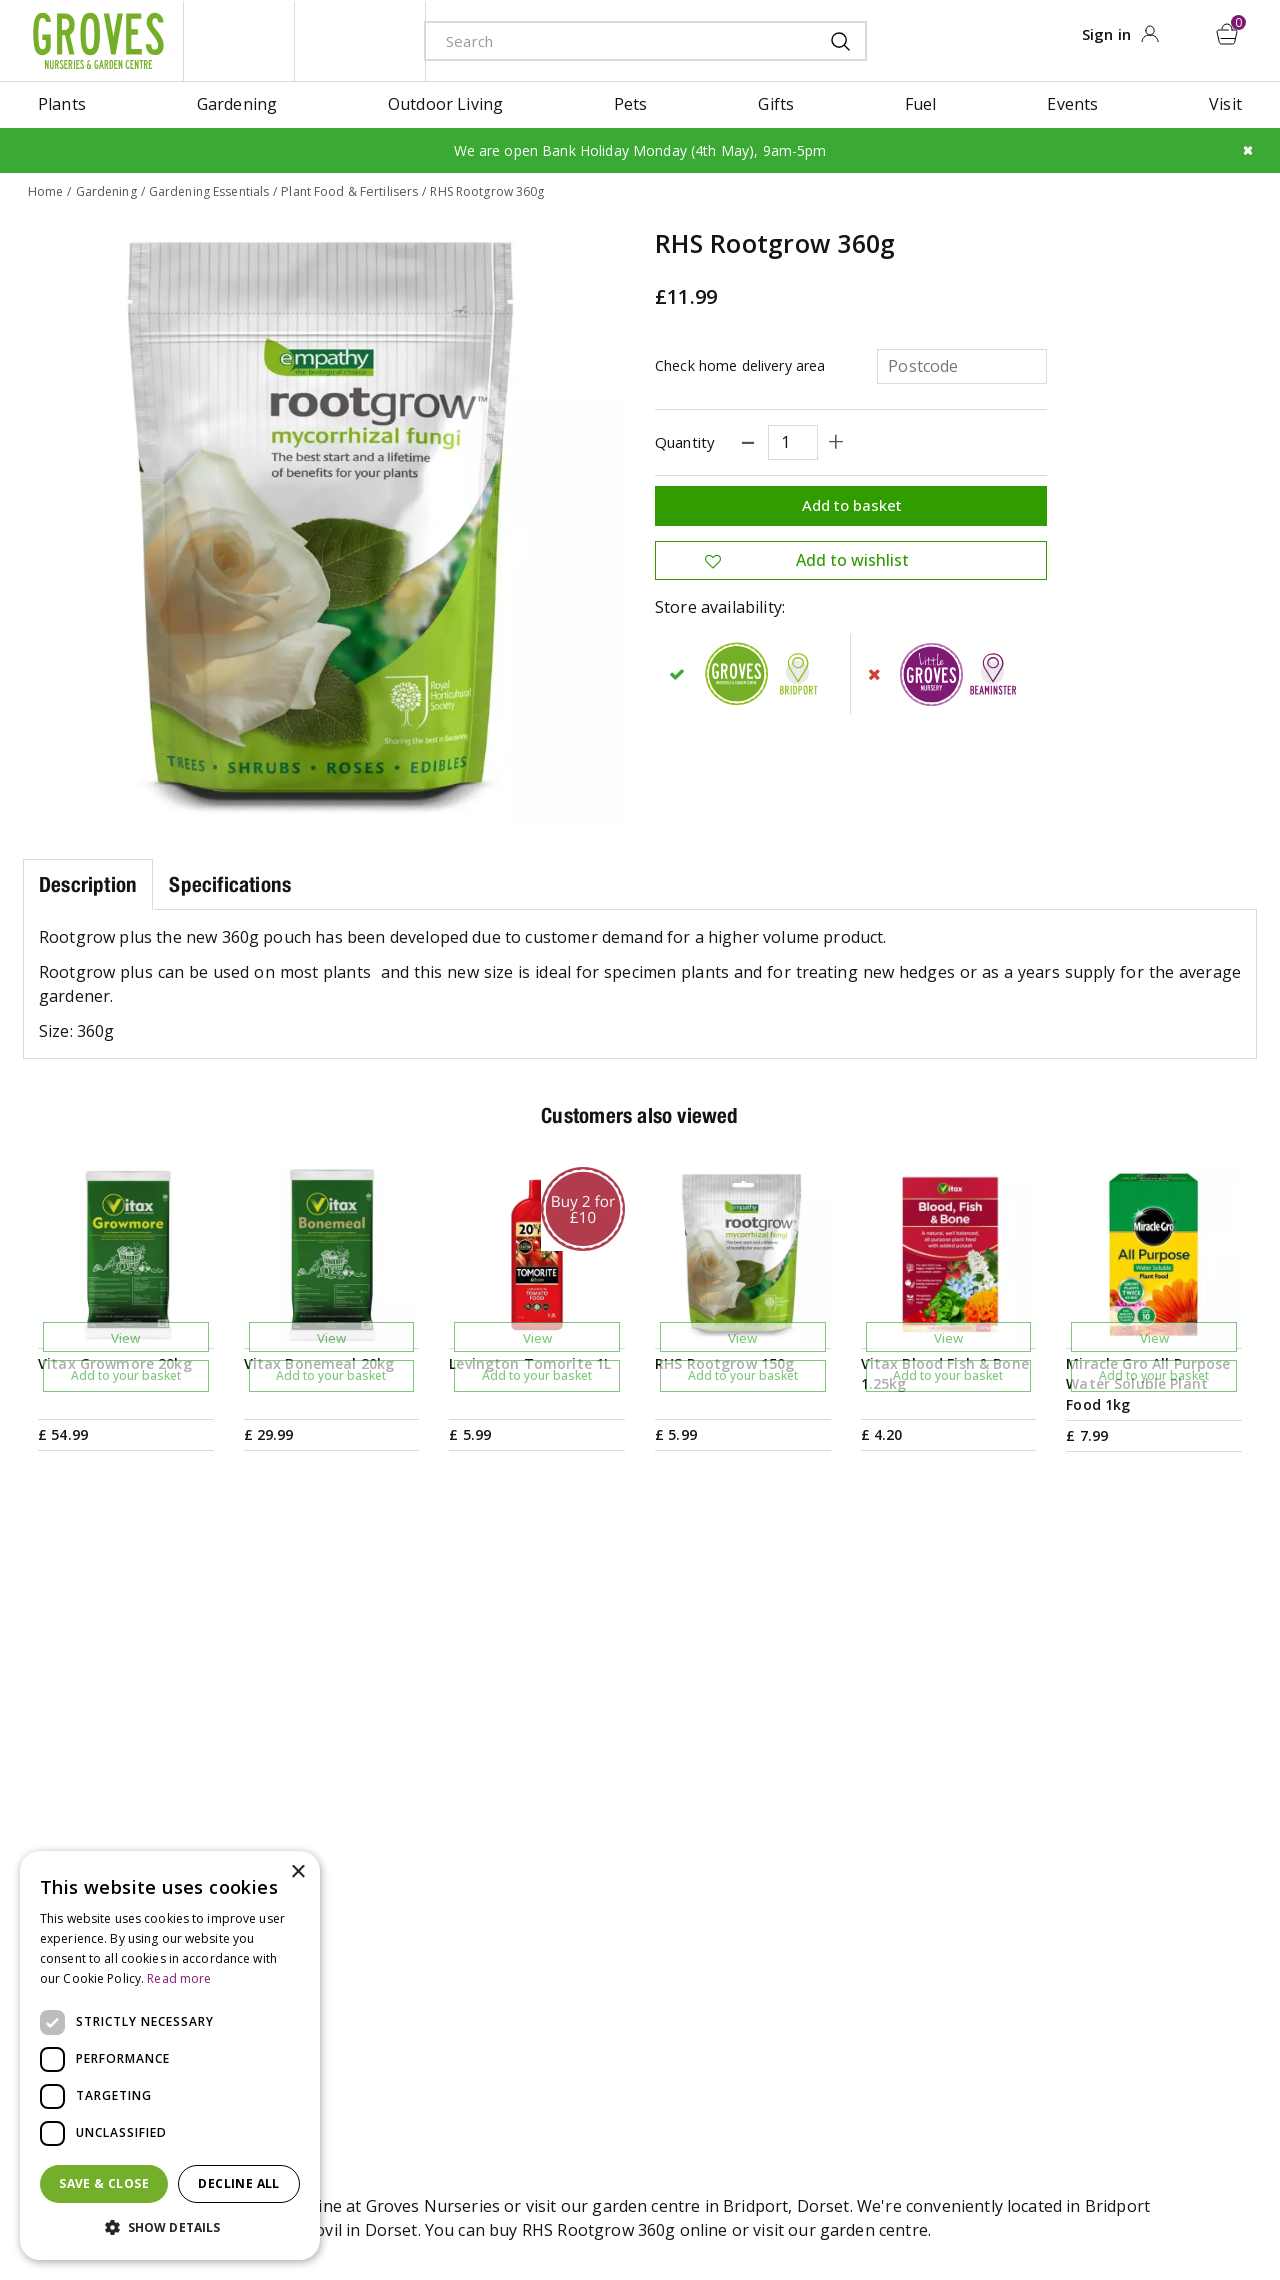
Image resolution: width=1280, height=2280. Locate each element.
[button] (170, 2228)
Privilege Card (1084, 1956)
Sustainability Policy (605, 1988)
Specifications (230, 882)
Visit (796, 1860)
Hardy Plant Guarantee (1118, 2020)
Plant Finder (826, 1924)
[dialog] (170, 2055)
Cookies (781, 2204)
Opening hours (838, 1892)
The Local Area (837, 2052)
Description (88, 882)
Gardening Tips (589, 1860)
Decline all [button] (238, 2183)
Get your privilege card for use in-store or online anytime (1071, 1707)
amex (1017, 2206)
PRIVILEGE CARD (829, 1707)
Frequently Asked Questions (887, 2020)
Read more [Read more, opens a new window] (179, 1978)
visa (1242, 2206)
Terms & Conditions (592, 2204)
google (1107, 2206)
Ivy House (567, 1924)
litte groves (239, 40)
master (1197, 2206)
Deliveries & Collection (865, 1988)
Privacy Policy (704, 2204)
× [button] (297, 1872)
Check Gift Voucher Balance (1136, 1924)
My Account (1075, 1860)
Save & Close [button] (104, 2183)
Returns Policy (1085, 2052)
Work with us (580, 2020)
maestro (1152, 2206)
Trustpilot (1070, 1988)
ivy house (360, 40)
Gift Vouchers (1083, 1892)
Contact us (821, 1956)
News (551, 1892)
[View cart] (1229, 33)
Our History (575, 1956)
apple (1062, 2206)
